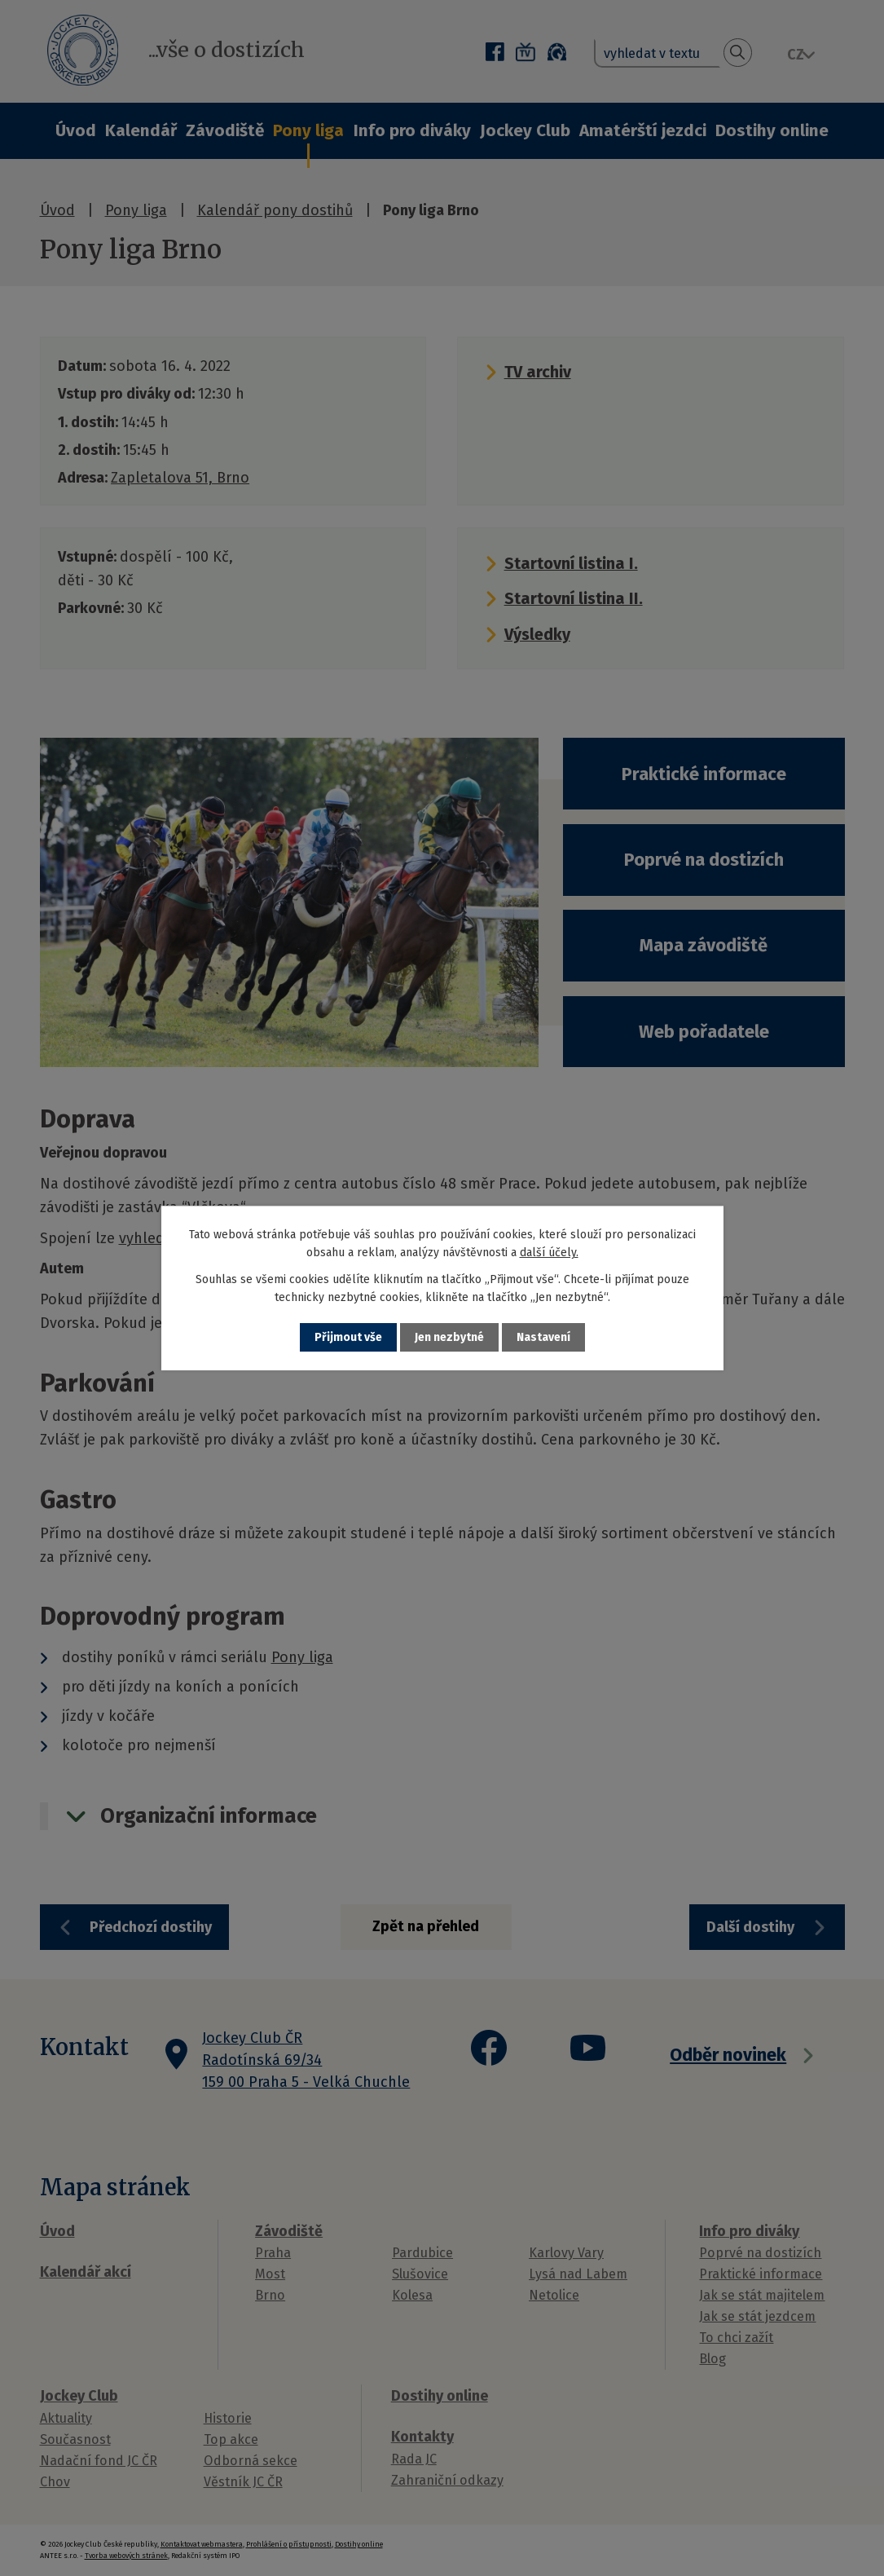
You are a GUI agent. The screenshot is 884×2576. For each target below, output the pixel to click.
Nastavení (543, 1337)
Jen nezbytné (449, 1337)
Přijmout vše (348, 1337)
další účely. (549, 1252)
